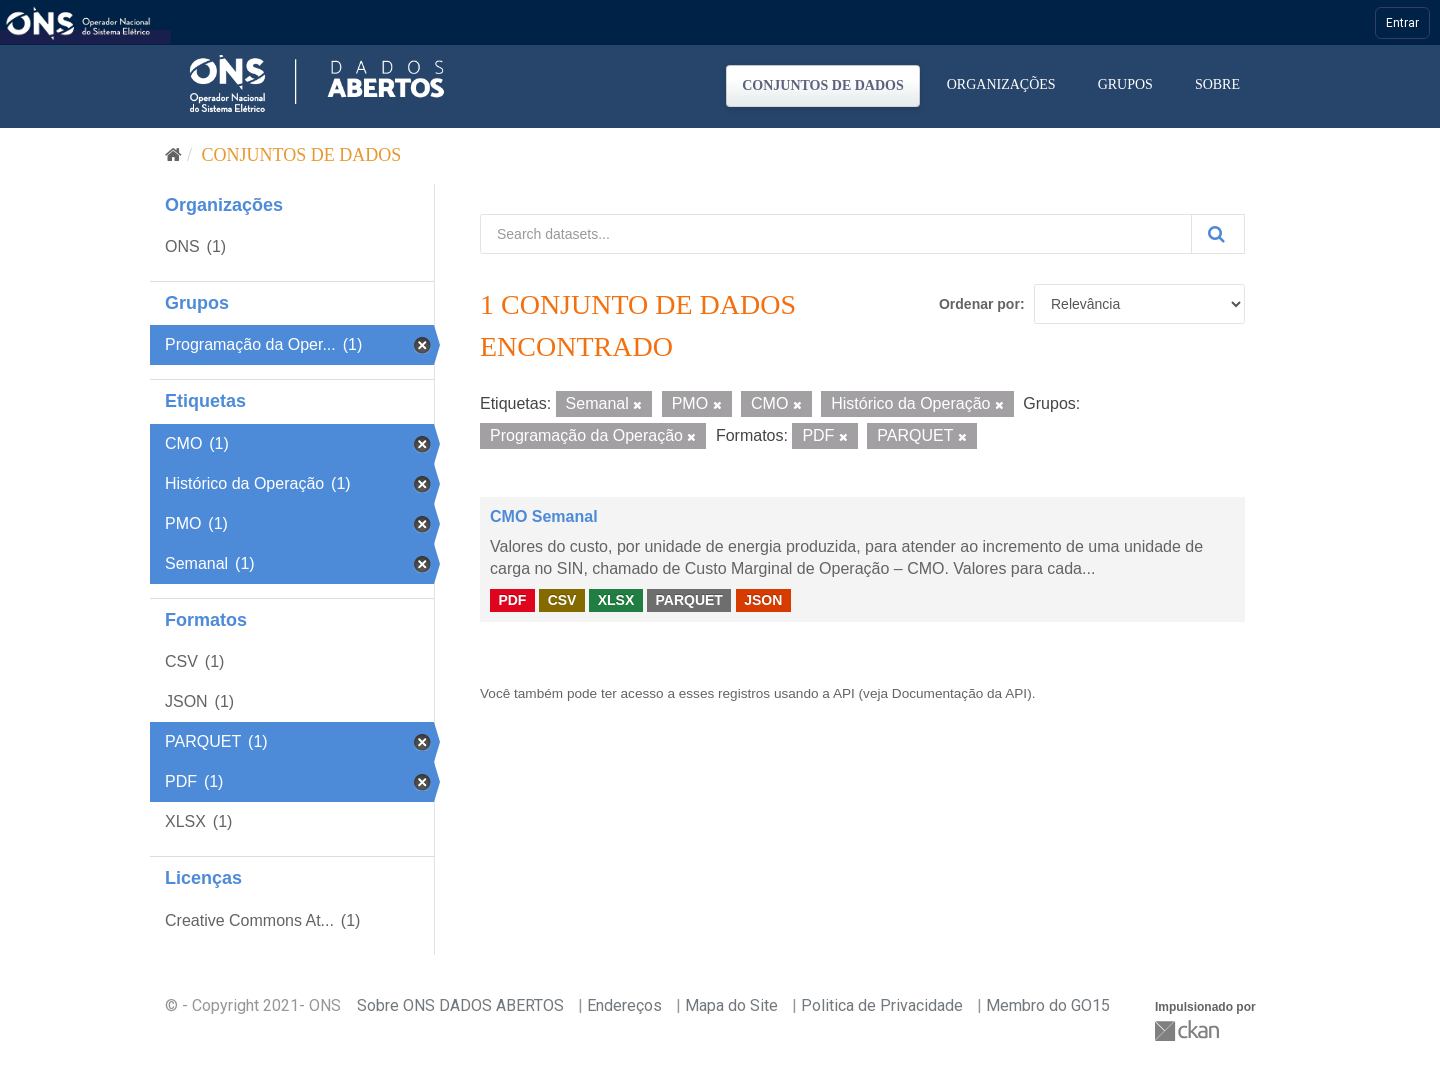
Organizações (1001, 84)
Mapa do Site (731, 1005)
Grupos (1125, 84)
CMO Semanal (544, 516)
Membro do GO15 (1048, 1005)
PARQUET (688, 600)
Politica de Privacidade (882, 1005)
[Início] (173, 155)
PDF (512, 600)
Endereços (624, 1005)
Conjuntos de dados (823, 85)
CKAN (1189, 1030)
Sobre (1217, 84)
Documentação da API (959, 693)
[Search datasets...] (836, 234)
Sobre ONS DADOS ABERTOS (460, 1005)
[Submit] (1218, 234)
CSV (562, 600)
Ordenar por (979, 304)
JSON (763, 600)
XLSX (616, 600)
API (844, 693)
